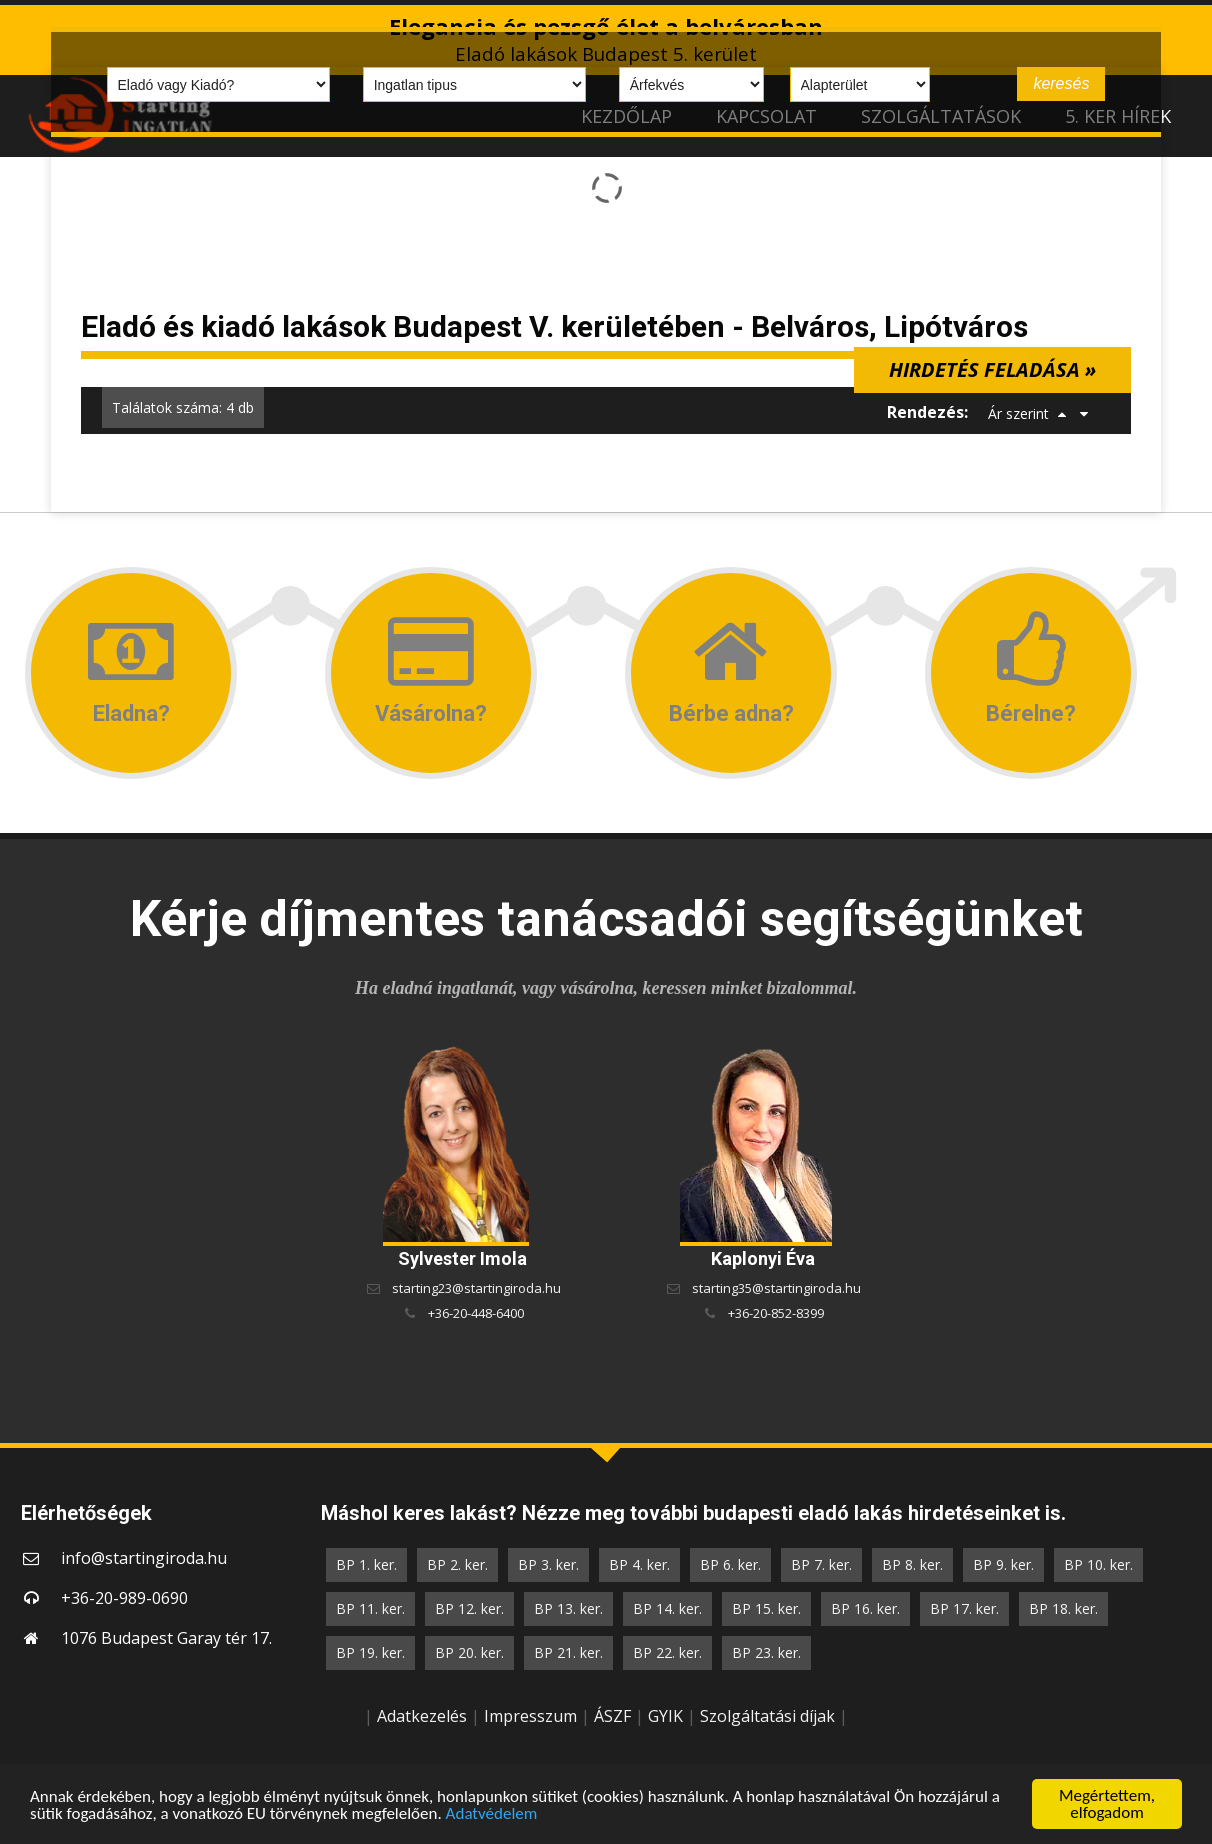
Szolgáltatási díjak (767, 1716)
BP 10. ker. (1098, 1564)
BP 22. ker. (667, 1652)
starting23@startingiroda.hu (476, 1288)
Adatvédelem (492, 1814)
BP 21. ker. (568, 1652)
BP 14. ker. (667, 1608)
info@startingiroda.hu (144, 1558)
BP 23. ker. (766, 1652)
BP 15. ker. (766, 1608)
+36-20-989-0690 (124, 1598)
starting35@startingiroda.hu (776, 1288)
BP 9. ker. (1003, 1564)
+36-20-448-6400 (476, 1313)
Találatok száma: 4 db (183, 407)
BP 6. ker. (730, 1564)
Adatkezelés (422, 1716)
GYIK (665, 1716)
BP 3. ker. (548, 1564)
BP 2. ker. (457, 1564)
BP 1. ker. (366, 1564)
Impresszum (530, 1716)
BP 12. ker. (469, 1608)
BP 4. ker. (639, 1564)
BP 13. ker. (568, 1608)
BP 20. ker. (469, 1652)
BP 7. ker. (821, 1564)
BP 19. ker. (370, 1652)
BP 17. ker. (964, 1608)
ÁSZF (612, 1716)
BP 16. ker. (865, 1608)
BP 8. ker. (912, 1564)
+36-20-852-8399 (776, 1313)
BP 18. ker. (1063, 1608)
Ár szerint (1018, 413)
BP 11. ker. (370, 1608)
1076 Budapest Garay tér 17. (166, 1638)
